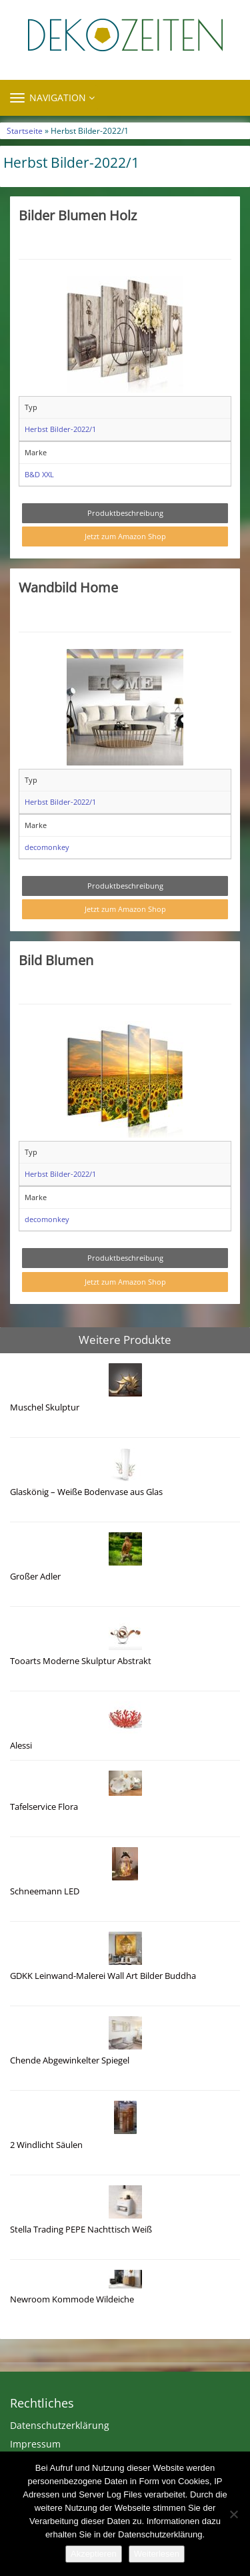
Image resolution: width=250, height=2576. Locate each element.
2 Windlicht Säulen (46, 2145)
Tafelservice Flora (44, 1807)
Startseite (25, 130)
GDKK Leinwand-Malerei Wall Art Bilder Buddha (103, 1976)
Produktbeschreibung (125, 513)
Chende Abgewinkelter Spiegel (69, 2060)
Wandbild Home (68, 587)
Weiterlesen (156, 2554)
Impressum (35, 2444)
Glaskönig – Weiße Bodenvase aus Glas (86, 1492)
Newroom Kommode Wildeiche (72, 2299)
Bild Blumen (56, 960)
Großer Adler (35, 1576)
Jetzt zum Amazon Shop (125, 536)
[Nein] (233, 2514)
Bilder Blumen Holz (78, 215)
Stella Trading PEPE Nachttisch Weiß (81, 2229)
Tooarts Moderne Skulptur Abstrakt (80, 1661)
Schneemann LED (44, 1891)
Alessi (21, 1745)
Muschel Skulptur (44, 1407)
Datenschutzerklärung (59, 2425)
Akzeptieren (94, 2554)
